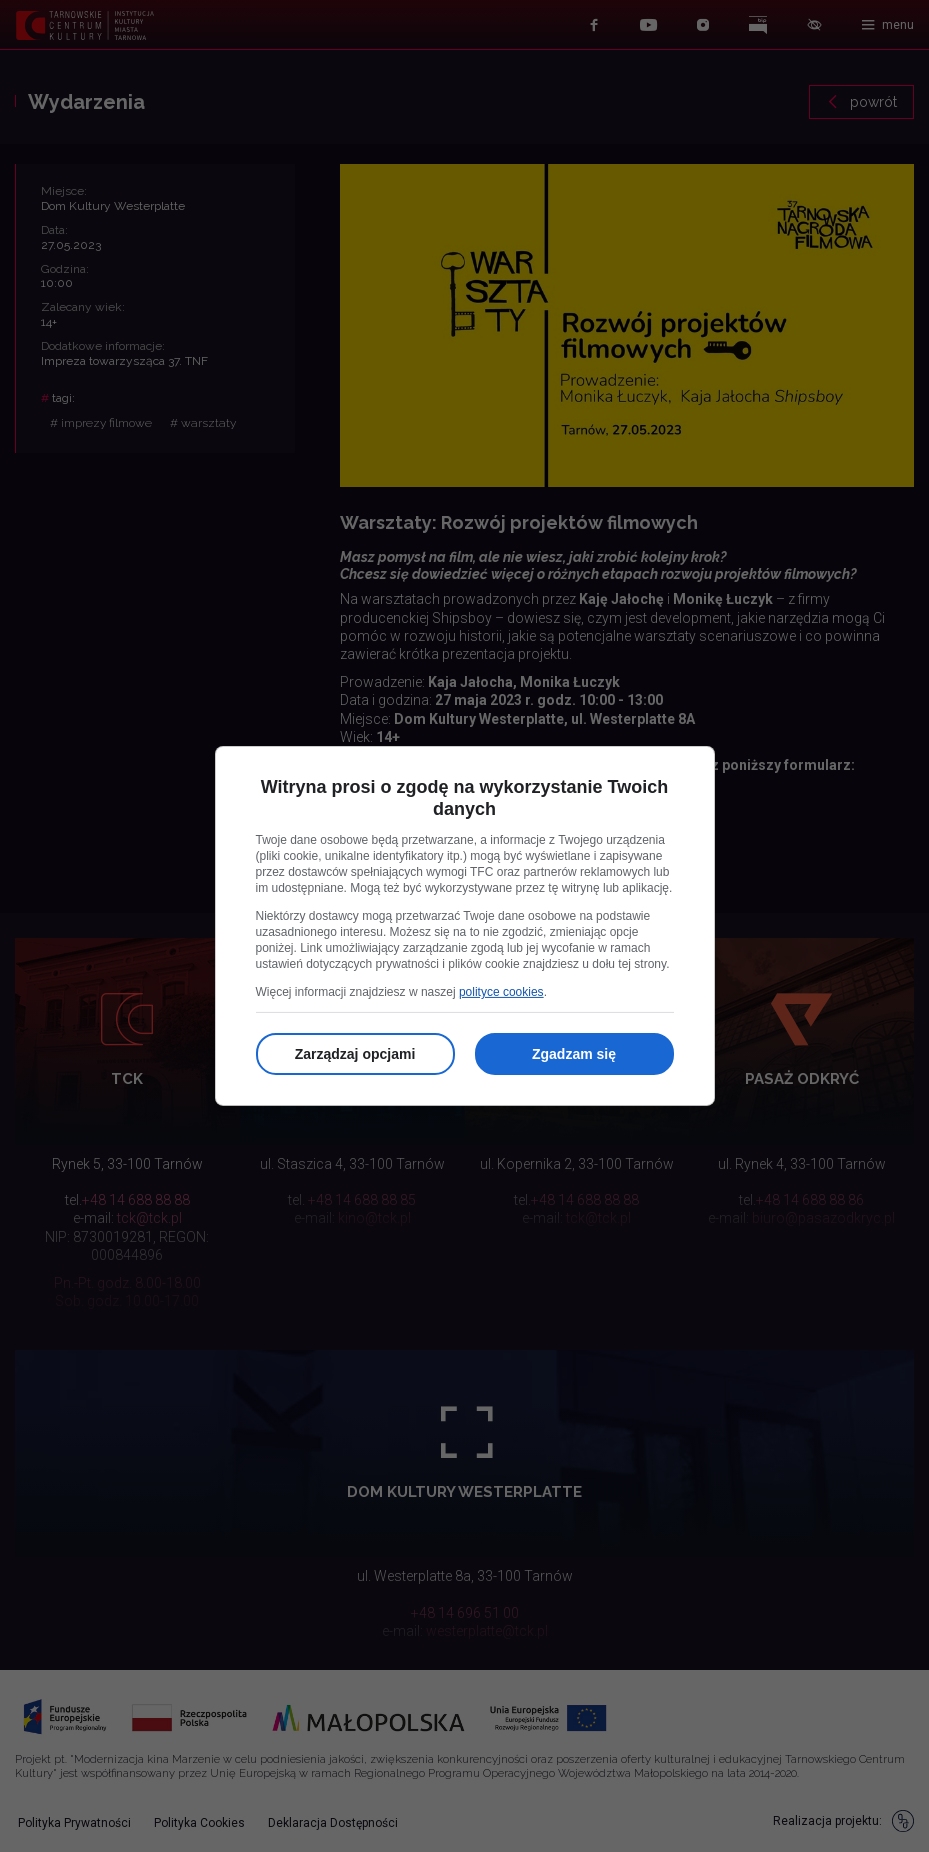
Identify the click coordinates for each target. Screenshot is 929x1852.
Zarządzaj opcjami (355, 1054)
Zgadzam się (574, 1054)
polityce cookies (501, 992)
